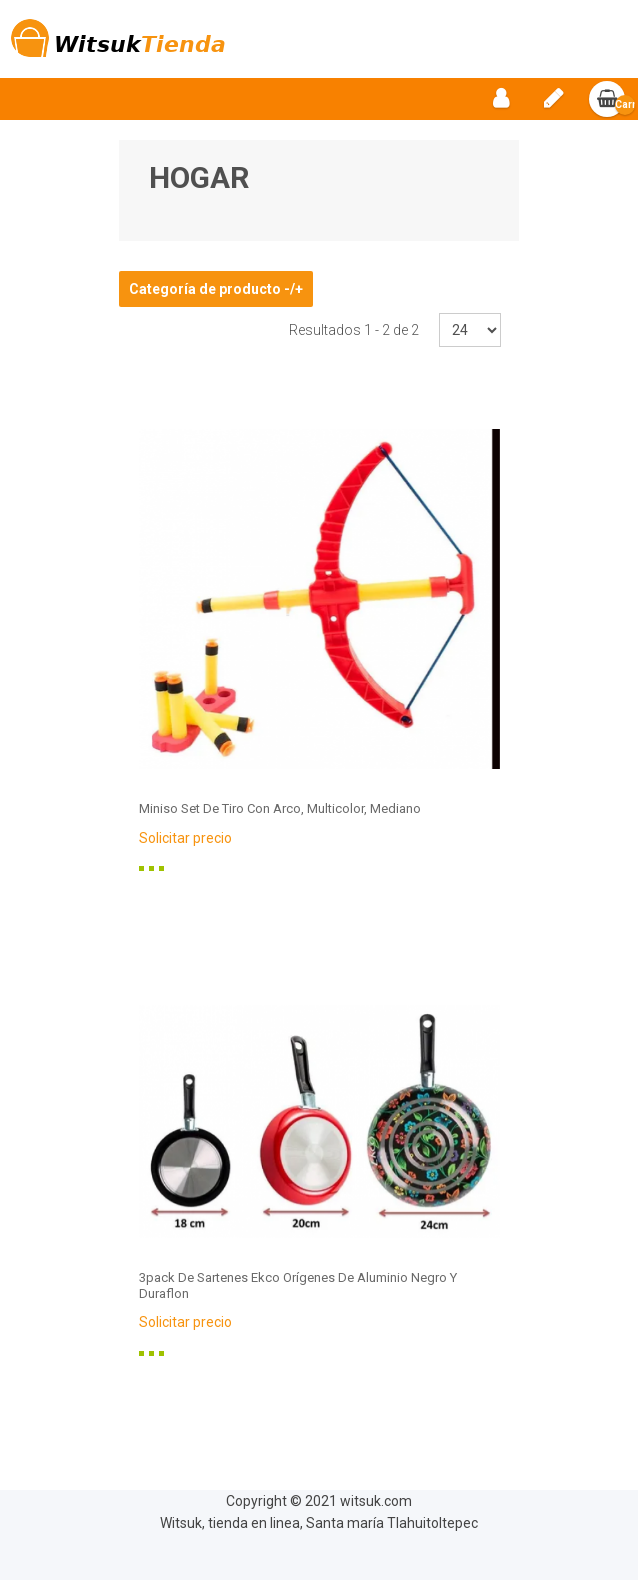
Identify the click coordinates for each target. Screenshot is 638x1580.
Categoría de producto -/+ (216, 289)
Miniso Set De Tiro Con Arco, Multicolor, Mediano (280, 808)
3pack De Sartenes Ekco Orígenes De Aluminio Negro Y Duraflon (298, 1285)
